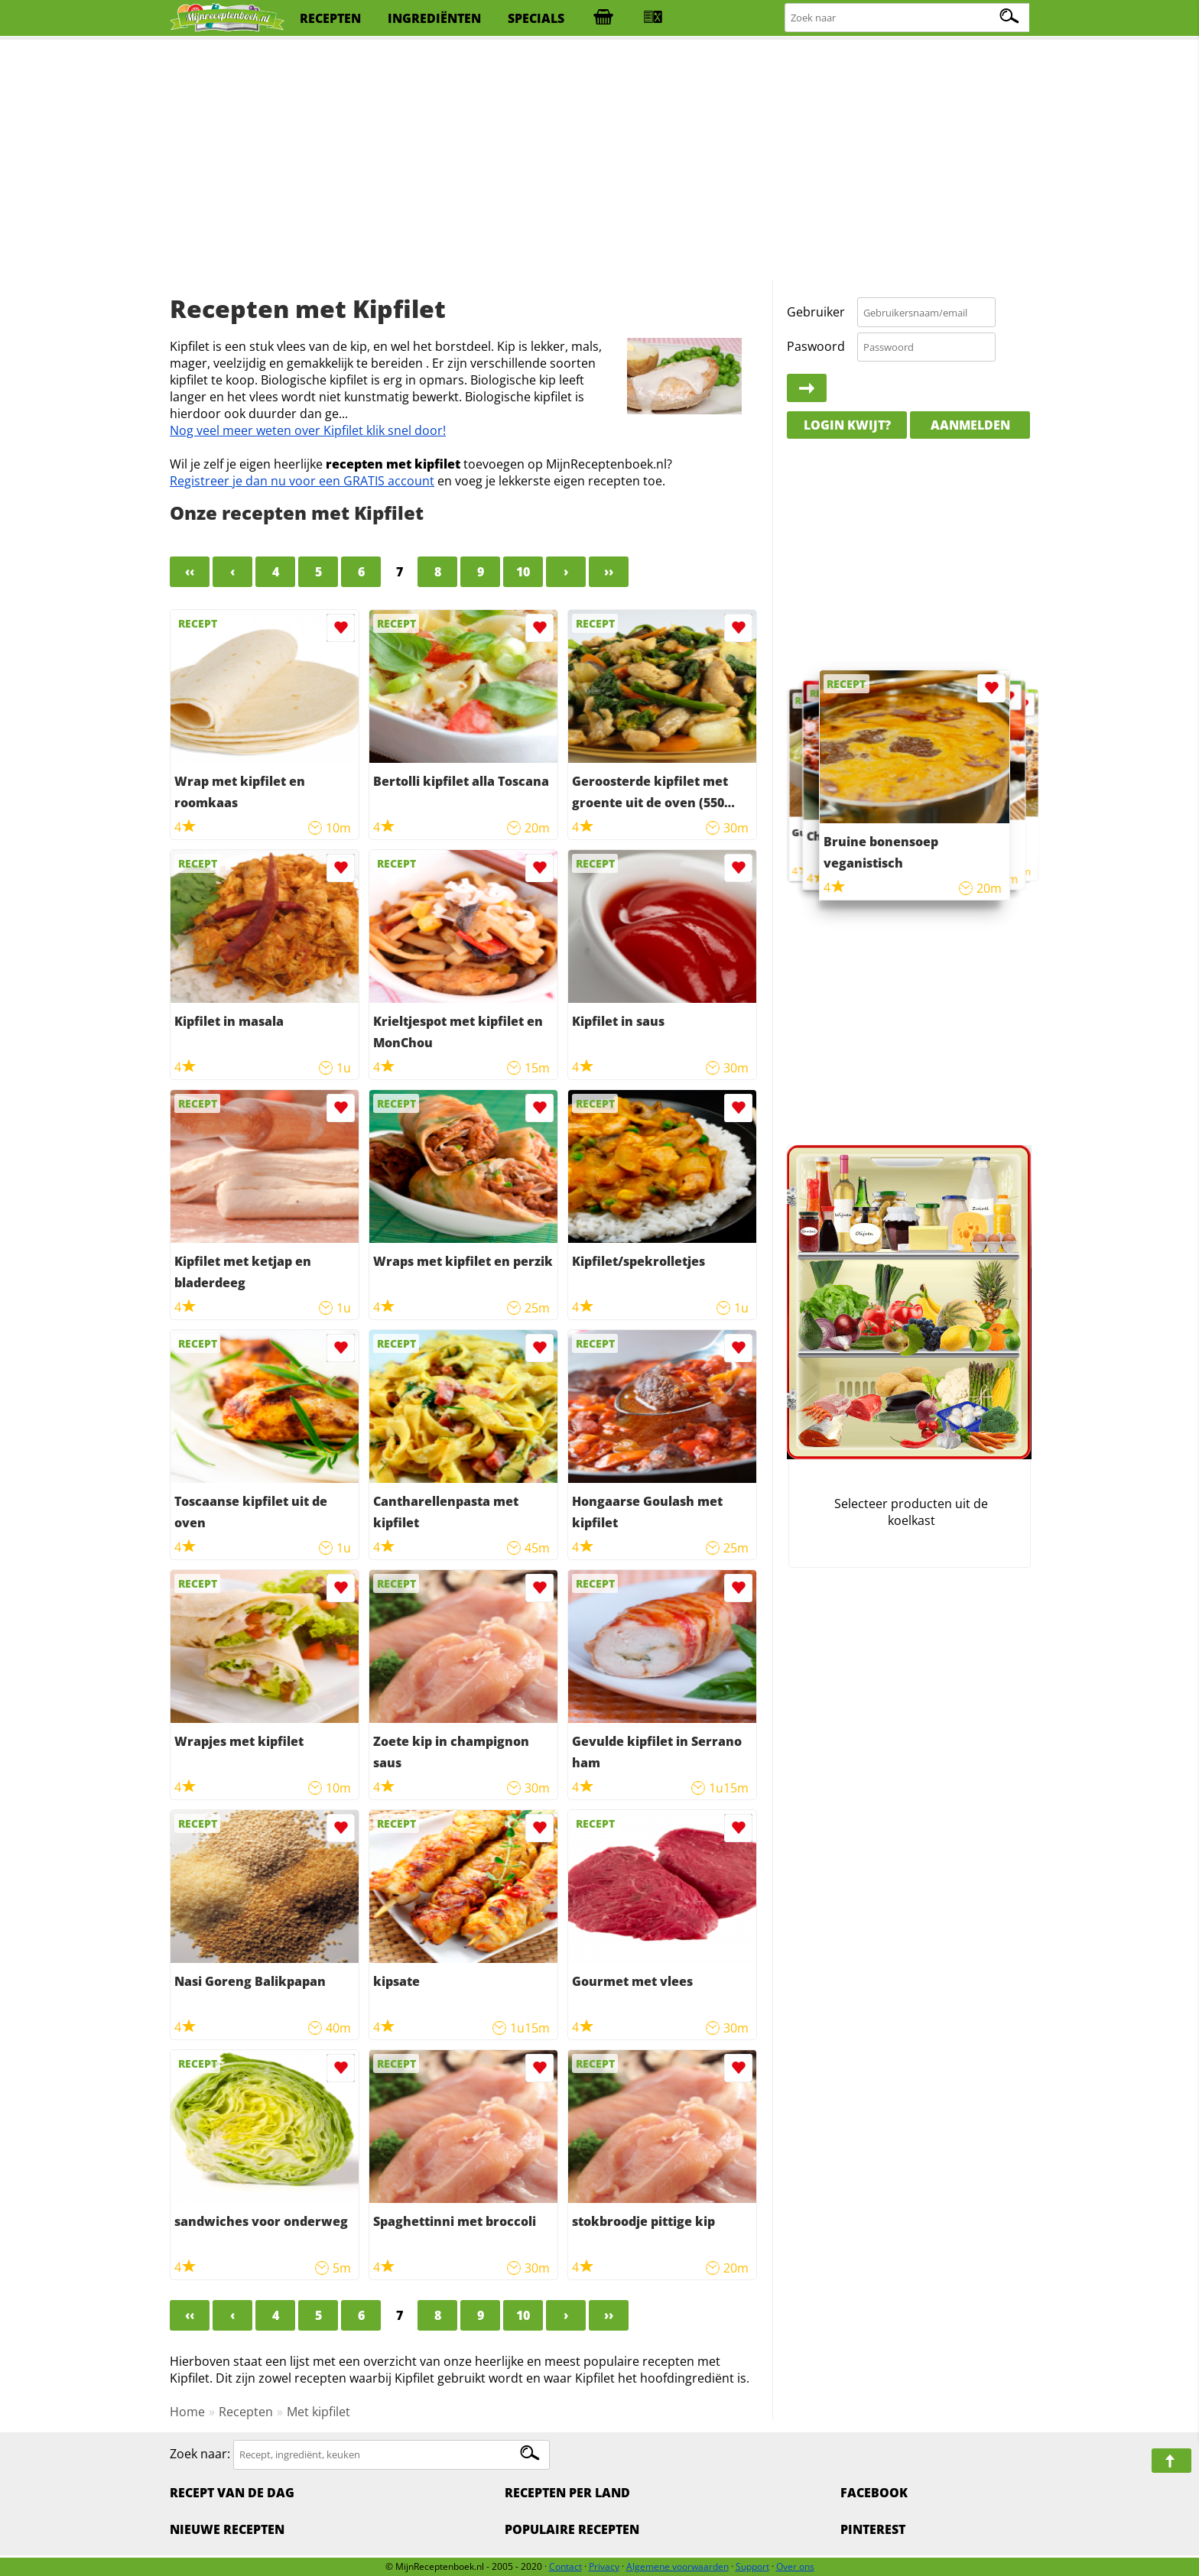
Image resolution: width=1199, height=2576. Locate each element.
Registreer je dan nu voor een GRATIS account (302, 480)
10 (523, 571)
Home (187, 2411)
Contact (565, 2566)
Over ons (795, 2566)
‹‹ (189, 571)
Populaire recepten (572, 2529)
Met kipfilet (318, 2411)
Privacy (604, 2566)
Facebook (874, 2492)
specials (536, 18)
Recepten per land (567, 2492)
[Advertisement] (599, 161)
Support (752, 2566)
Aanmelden (970, 425)
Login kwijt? (847, 425)
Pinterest (872, 2529)
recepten (330, 18)
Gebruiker (816, 311)
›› (608, 571)
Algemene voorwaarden (677, 2566)
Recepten (246, 2411)
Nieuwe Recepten (227, 2529)
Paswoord (816, 346)
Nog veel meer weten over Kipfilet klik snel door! (308, 430)
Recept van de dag (232, 2492)
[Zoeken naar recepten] (908, 18)
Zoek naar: (200, 2453)
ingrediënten (434, 18)
